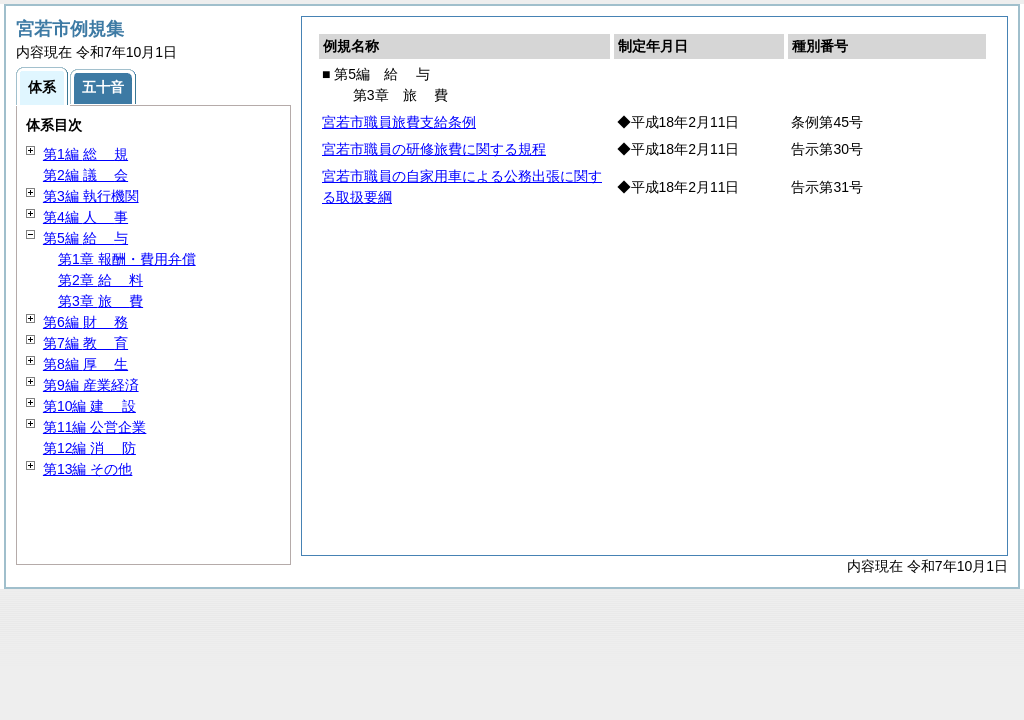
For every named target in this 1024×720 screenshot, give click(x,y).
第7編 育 (85, 343)
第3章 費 (100, 301)
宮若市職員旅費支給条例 (399, 122)
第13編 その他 (87, 469)
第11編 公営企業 (94, 427)
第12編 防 (89, 448)
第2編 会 (85, 175)
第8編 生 (85, 364)
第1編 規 (85, 154)
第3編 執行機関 (91, 196)
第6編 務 (85, 322)
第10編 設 (89, 406)
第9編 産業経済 (91, 385)
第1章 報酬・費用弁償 (127, 259)
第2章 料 (100, 280)
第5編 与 (85, 238)
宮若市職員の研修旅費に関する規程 (434, 149)
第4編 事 (85, 217)
